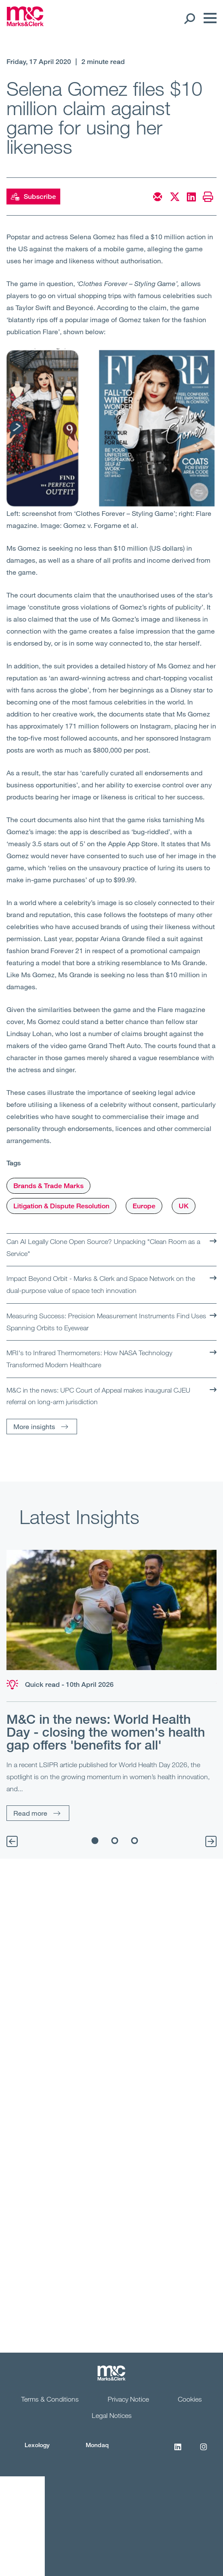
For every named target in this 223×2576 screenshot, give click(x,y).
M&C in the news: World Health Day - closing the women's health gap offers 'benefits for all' (105, 1732)
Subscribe (33, 196)
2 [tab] (114, 1840)
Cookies (190, 2399)
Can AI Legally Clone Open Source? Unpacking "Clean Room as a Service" (103, 1247)
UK (184, 1206)
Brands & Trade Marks (48, 1186)
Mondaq (97, 2444)
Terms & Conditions (50, 2399)
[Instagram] (203, 2451)
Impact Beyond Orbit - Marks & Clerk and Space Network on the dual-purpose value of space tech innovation (100, 1284)
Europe (144, 1206)
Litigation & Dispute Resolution (61, 1206)
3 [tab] (134, 1840)
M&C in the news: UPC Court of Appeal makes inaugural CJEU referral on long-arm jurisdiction (98, 1396)
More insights (34, 1426)
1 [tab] (95, 1840)
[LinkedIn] (178, 2451)
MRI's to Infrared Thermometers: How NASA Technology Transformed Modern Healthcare (89, 1359)
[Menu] (208, 18)
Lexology (37, 2444)
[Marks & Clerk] (25, 23)
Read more (30, 1813)
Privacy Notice (128, 2399)
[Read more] (111, 1610)
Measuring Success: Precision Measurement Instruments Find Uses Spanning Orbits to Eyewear (106, 1322)
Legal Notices (112, 2415)
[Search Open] (189, 18)
